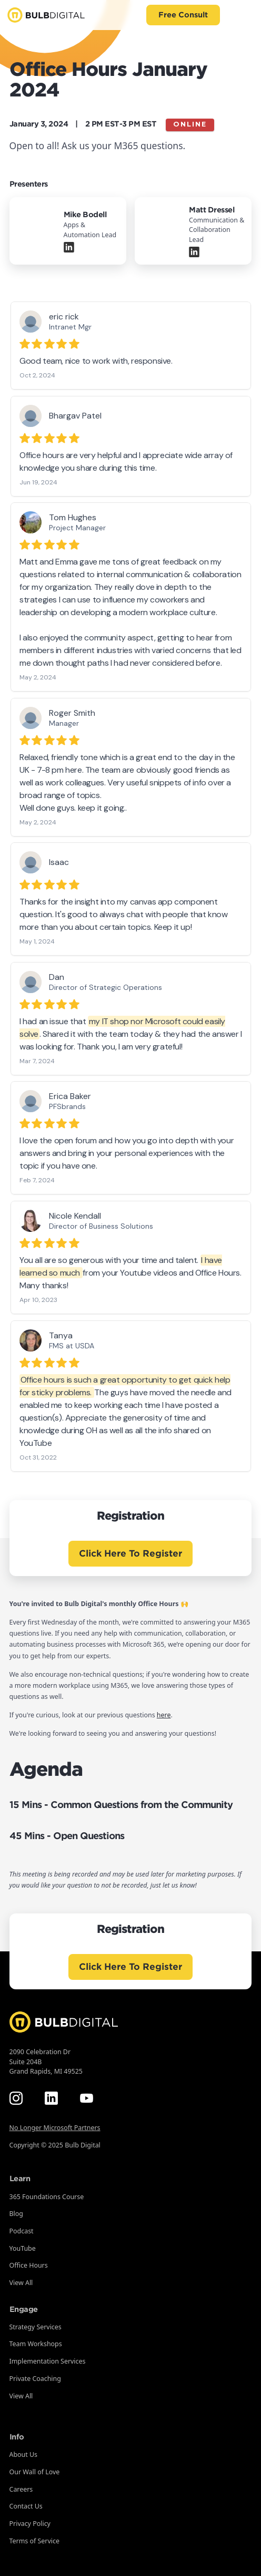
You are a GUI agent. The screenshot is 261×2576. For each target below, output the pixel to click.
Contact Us (26, 2506)
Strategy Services (35, 2326)
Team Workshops (35, 2343)
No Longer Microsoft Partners (55, 2127)
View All (21, 2282)
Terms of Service (34, 2540)
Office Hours (28, 2265)
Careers (21, 2489)
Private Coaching (35, 2378)
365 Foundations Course (46, 2196)
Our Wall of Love (34, 2471)
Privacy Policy (30, 2523)
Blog (16, 2213)
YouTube (22, 2248)
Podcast (21, 2231)
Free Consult (183, 15)
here (164, 1714)
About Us (23, 2454)
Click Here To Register (130, 1553)
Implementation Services (47, 2361)
